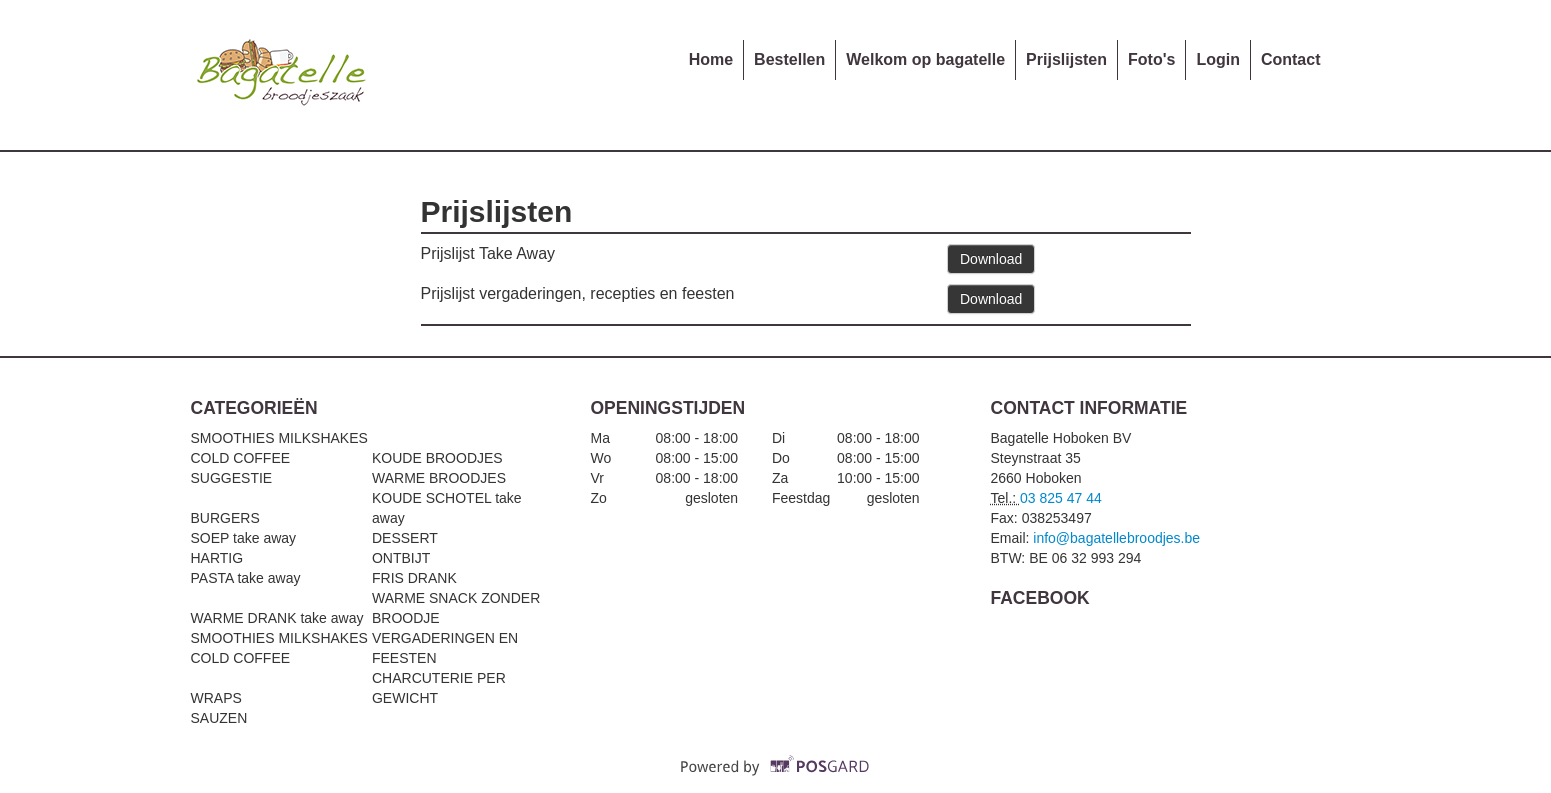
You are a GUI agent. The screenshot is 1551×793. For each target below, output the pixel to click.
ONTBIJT (401, 558)
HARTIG (217, 558)
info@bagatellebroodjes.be (1116, 538)
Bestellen (789, 59)
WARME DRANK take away (277, 618)
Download (991, 259)
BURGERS (225, 518)
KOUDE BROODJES (437, 458)
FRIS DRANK (414, 578)
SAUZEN (219, 718)
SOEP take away (244, 538)
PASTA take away (246, 578)
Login (1218, 59)
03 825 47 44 (1061, 498)
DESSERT (405, 538)
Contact (1291, 59)
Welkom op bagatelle (925, 59)
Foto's (1151, 59)
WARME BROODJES (439, 478)
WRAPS (216, 698)
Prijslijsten (1066, 59)
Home (711, 59)
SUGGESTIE (232, 478)
